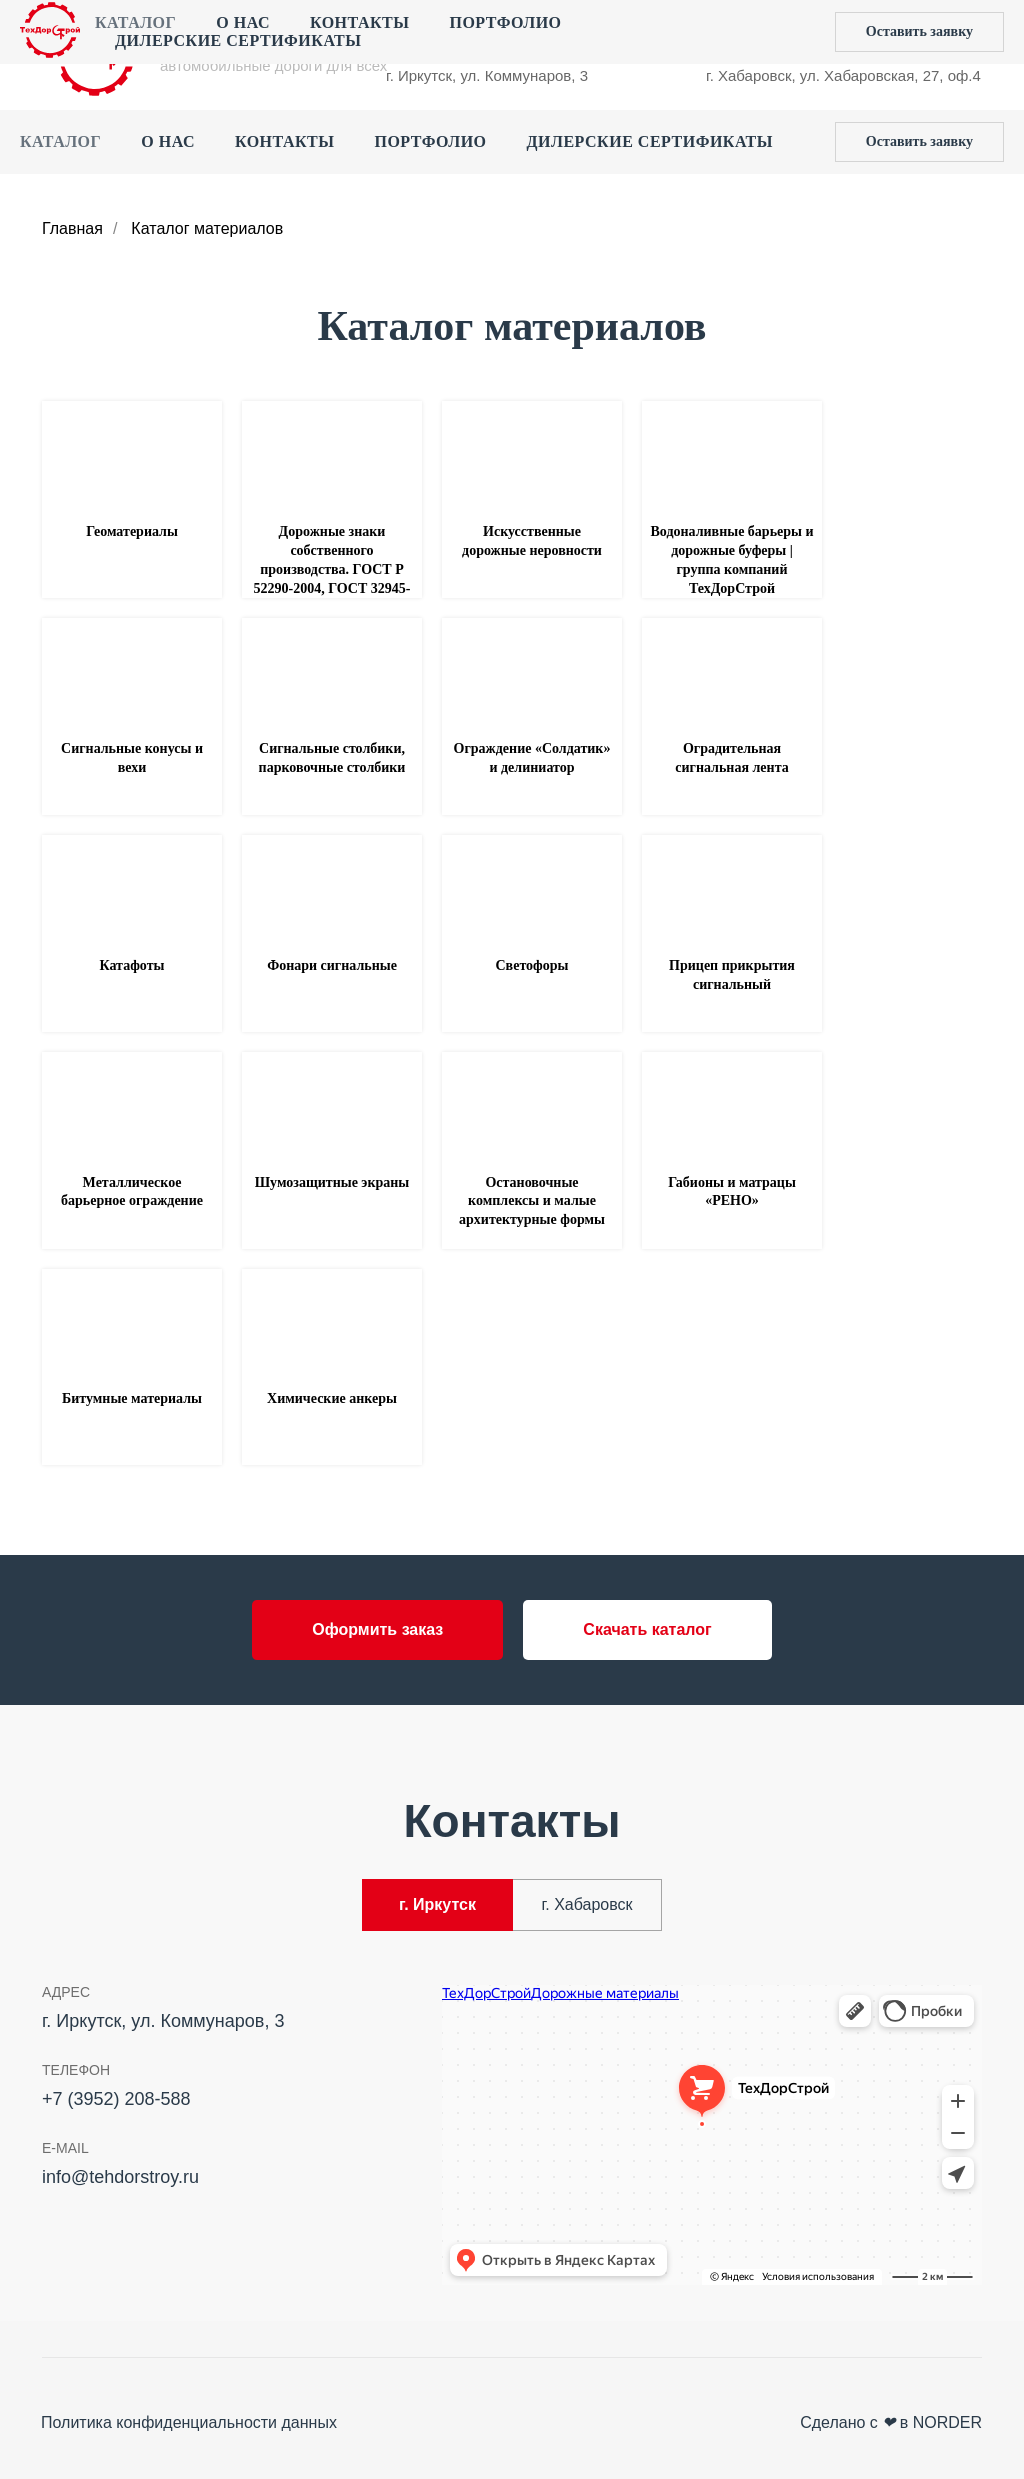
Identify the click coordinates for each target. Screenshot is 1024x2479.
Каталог (60, 141)
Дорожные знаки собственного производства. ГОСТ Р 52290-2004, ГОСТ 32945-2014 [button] (332, 569)
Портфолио (430, 141)
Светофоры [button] (532, 965)
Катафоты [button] (132, 965)
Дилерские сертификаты (650, 141)
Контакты (285, 141)
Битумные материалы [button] (132, 1398)
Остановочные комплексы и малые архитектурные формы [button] (532, 1201)
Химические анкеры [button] (332, 1398)
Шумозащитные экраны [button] (332, 1182)
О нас (168, 141)
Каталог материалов (207, 228)
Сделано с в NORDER (891, 2422)
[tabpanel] (512, 2141)
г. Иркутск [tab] (437, 1904)
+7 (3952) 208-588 (448, 35)
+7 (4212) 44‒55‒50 (774, 35)
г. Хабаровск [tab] (586, 1904)
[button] (919, 142)
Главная (72, 228)
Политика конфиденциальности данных (189, 2422)
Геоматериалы (132, 531)
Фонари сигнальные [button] (332, 965)
